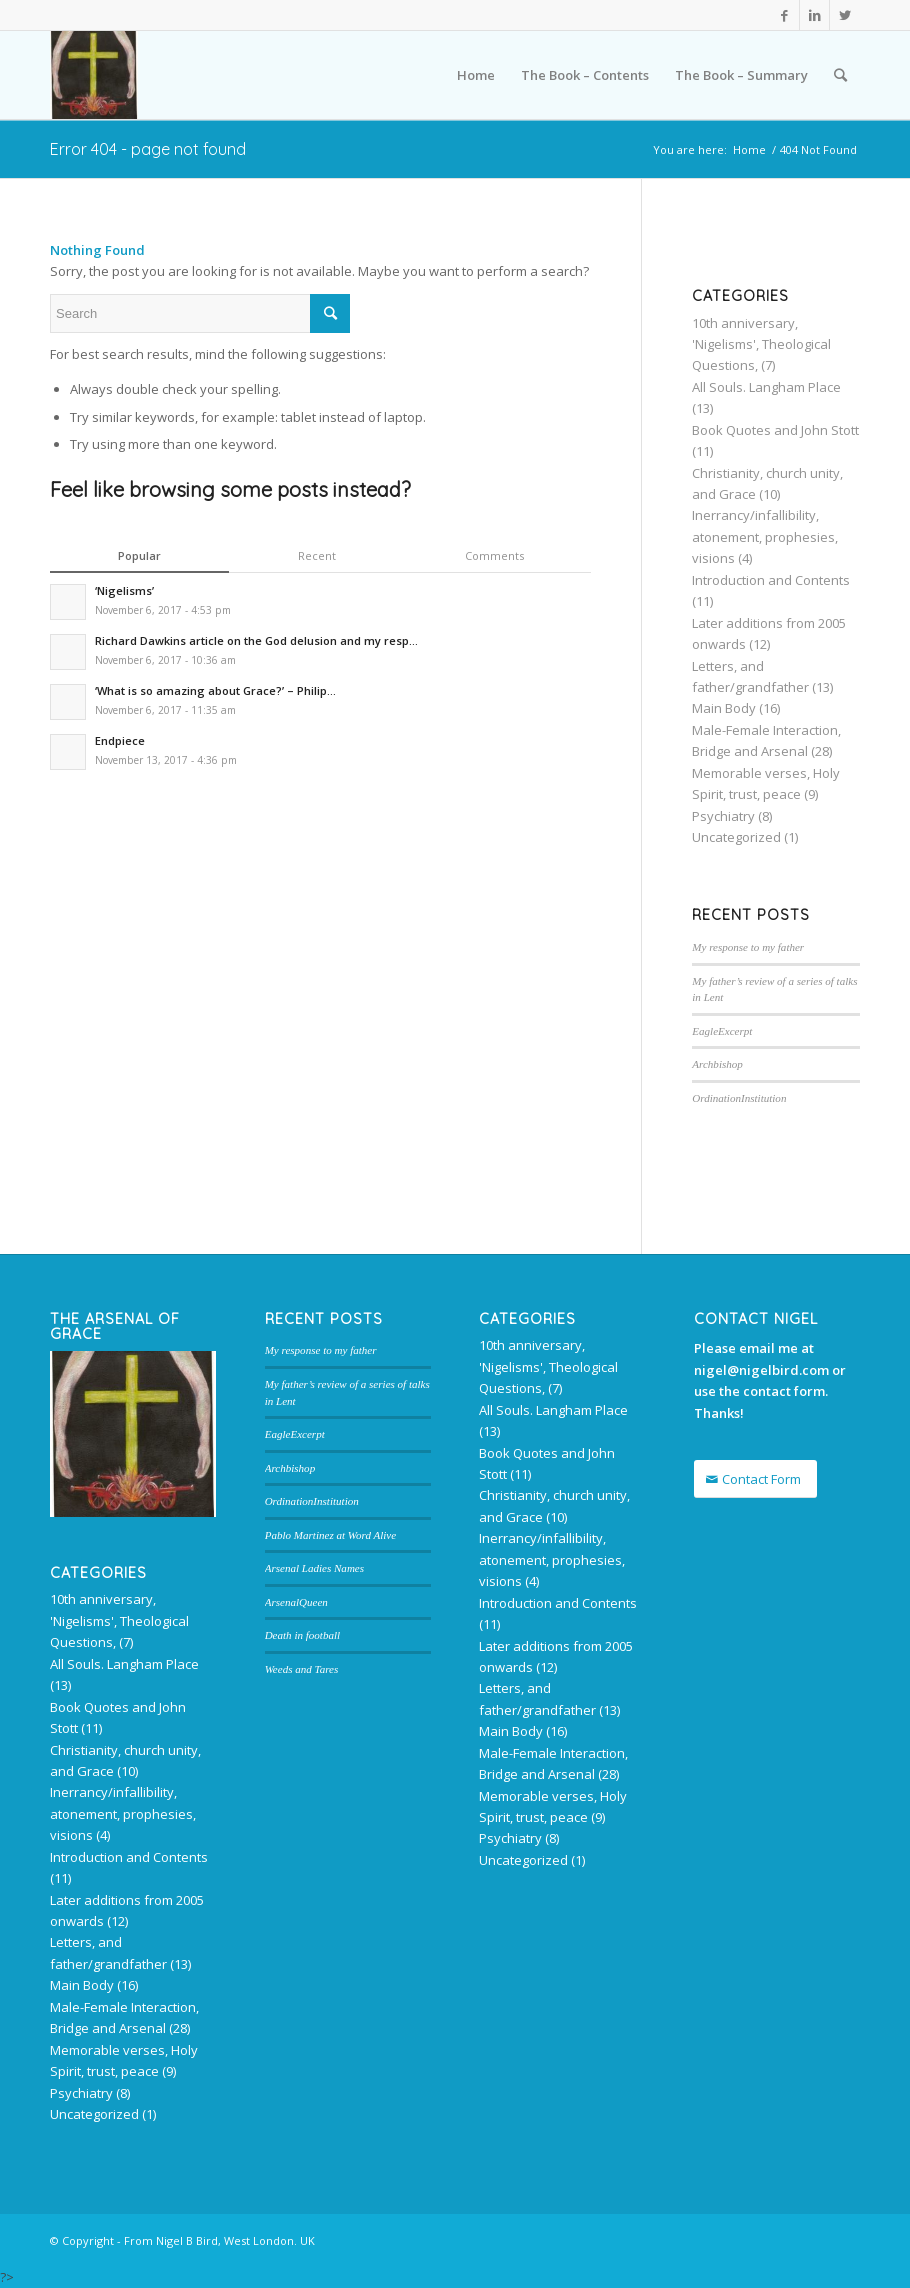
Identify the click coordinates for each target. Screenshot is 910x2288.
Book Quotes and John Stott (775, 430)
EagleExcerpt (722, 1031)
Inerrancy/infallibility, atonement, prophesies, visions (765, 536)
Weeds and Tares (302, 1669)
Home (476, 75)
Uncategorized (736, 837)
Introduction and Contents (771, 580)
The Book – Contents (585, 75)
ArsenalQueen (296, 1602)
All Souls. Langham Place (766, 387)
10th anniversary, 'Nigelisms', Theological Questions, (761, 344)
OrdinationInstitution (739, 1098)
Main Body (724, 708)
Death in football (302, 1635)
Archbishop (717, 1064)
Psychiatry (723, 816)
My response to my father (748, 947)
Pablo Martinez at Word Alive (331, 1535)
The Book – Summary (741, 75)
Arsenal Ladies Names (314, 1568)
